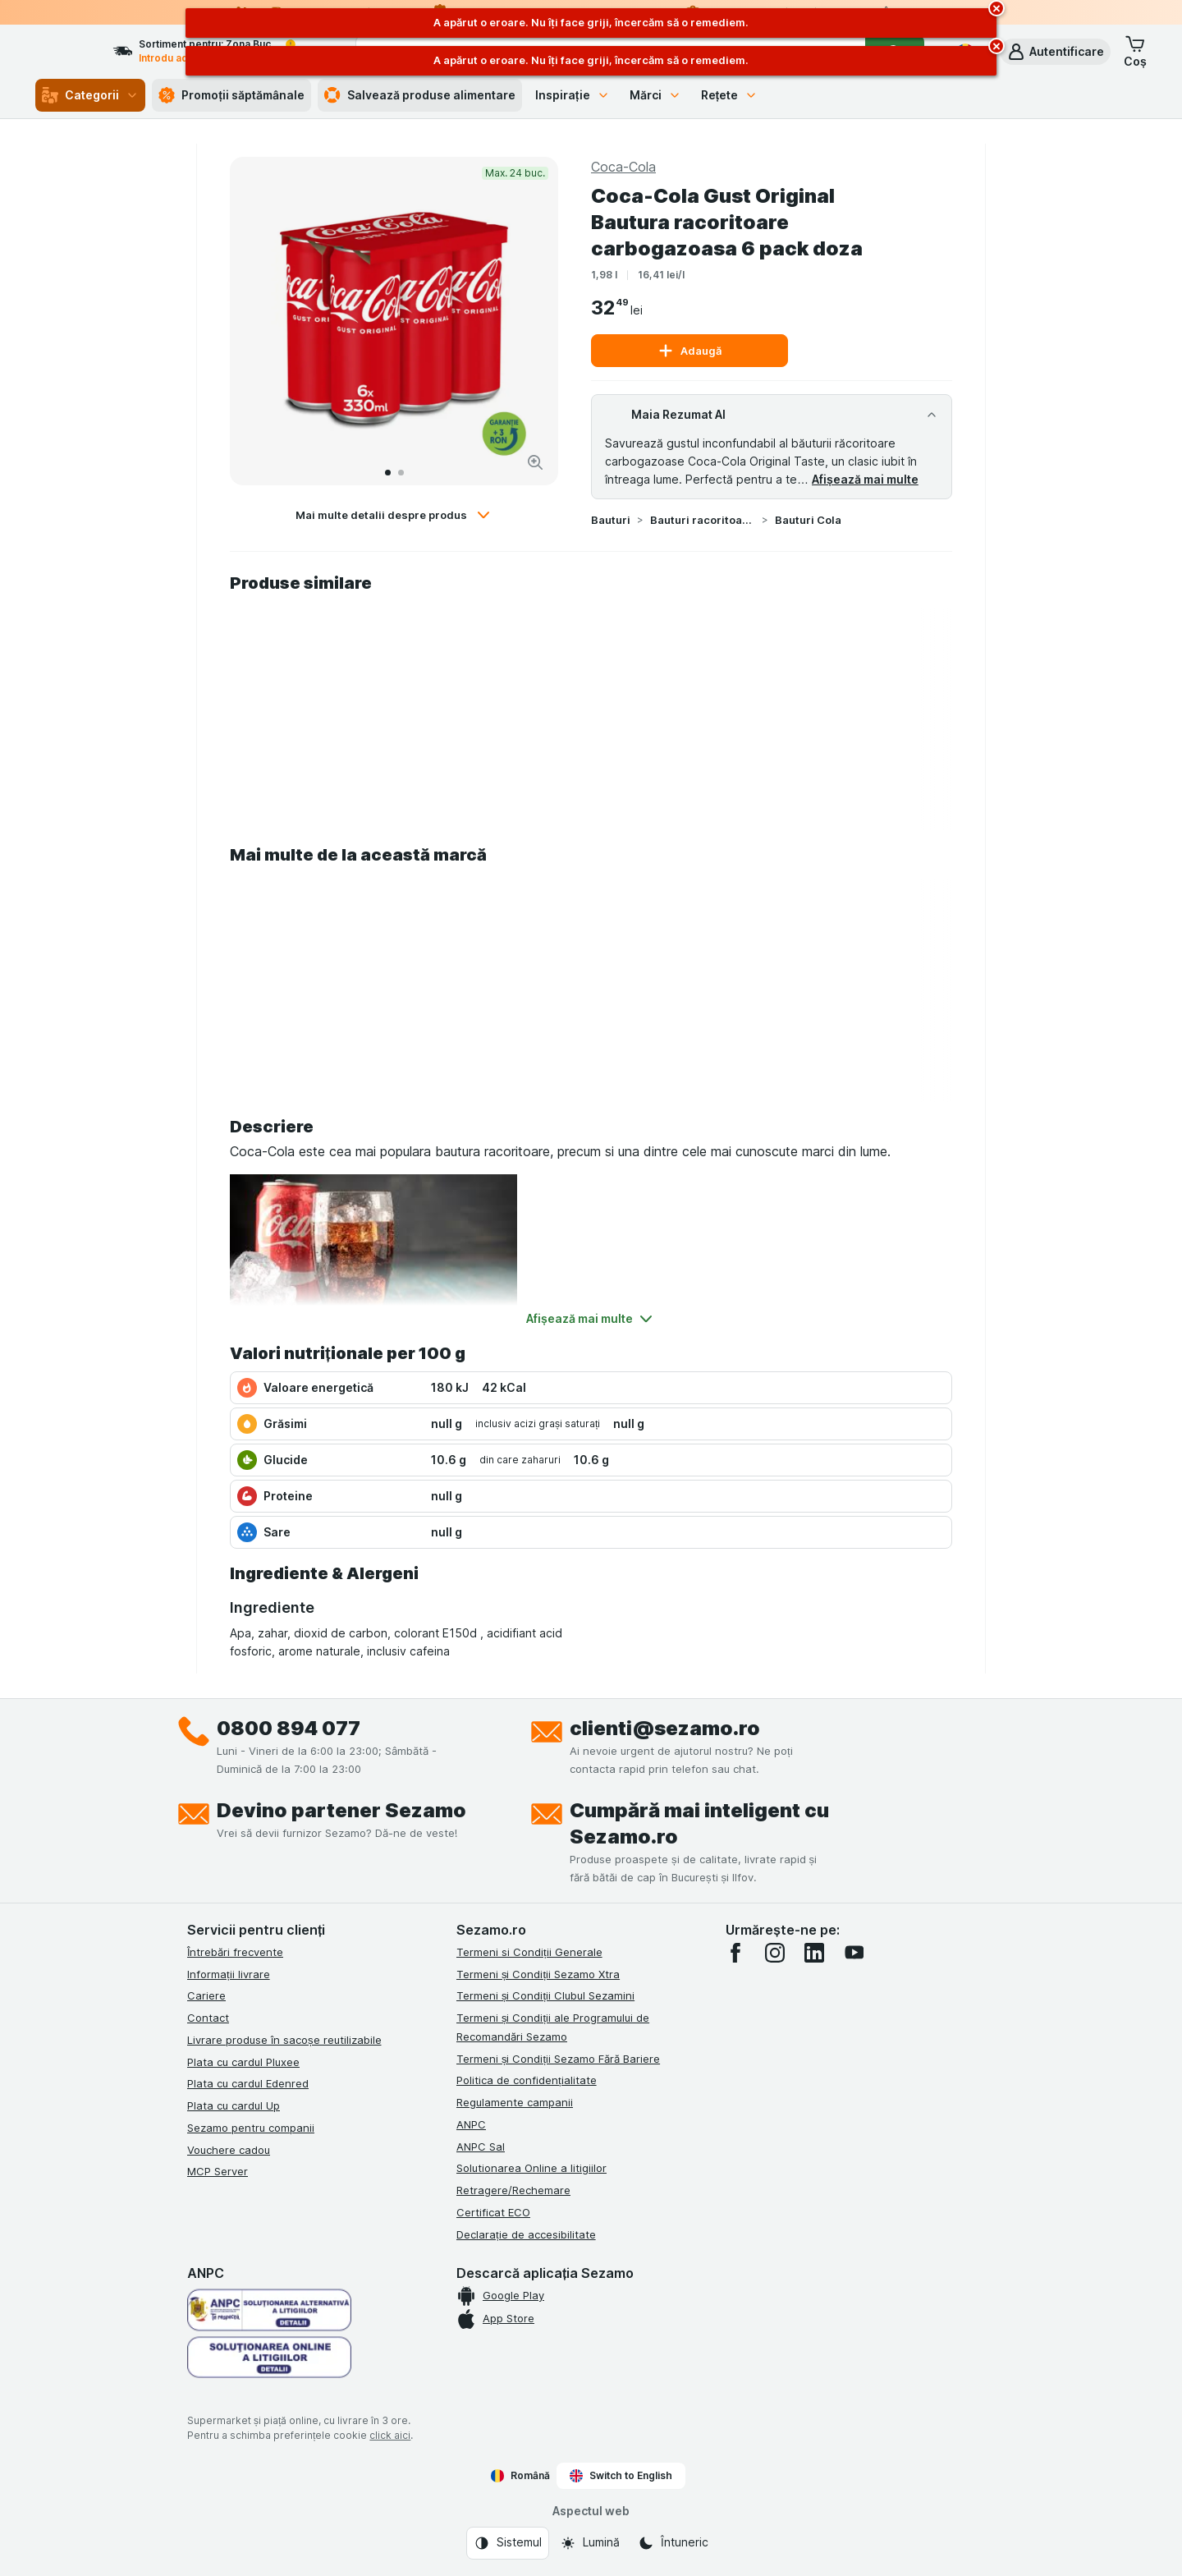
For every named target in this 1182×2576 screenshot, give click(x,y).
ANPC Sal (480, 2146)
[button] (1055, 52)
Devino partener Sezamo (341, 1810)
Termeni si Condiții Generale (529, 1951)
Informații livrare (228, 1974)
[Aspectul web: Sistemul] (507, 2543)
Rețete (729, 95)
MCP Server (217, 2171)
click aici (389, 2435)
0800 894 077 (288, 1728)
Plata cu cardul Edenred (248, 2083)
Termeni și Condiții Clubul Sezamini (545, 1995)
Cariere (206, 1995)
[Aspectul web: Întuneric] (673, 2543)
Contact (208, 2017)
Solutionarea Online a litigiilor (531, 2167)
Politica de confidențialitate (526, 2080)
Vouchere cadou (228, 2149)
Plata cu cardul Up (233, 2105)
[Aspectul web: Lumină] (589, 2543)
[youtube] (854, 1953)
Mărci (655, 95)
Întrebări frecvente (235, 1951)
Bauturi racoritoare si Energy (702, 519)
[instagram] (775, 1953)
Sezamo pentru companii (250, 2127)
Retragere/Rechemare (513, 2190)
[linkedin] (814, 1953)
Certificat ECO (493, 2212)
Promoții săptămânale (231, 95)
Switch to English (621, 2475)
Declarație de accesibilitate (526, 2234)
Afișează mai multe (865, 479)
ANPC (471, 2124)
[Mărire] (535, 462)
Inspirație (572, 95)
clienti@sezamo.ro (665, 1728)
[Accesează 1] (388, 472)
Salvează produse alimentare (419, 95)
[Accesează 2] (401, 472)
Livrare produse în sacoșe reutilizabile (284, 2039)
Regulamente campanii (514, 2102)
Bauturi (610, 519)
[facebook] (735, 1953)
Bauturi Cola (808, 519)
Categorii (90, 95)
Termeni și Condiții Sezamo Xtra (538, 1974)
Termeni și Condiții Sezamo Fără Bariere (558, 2058)
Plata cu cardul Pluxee (243, 2062)
